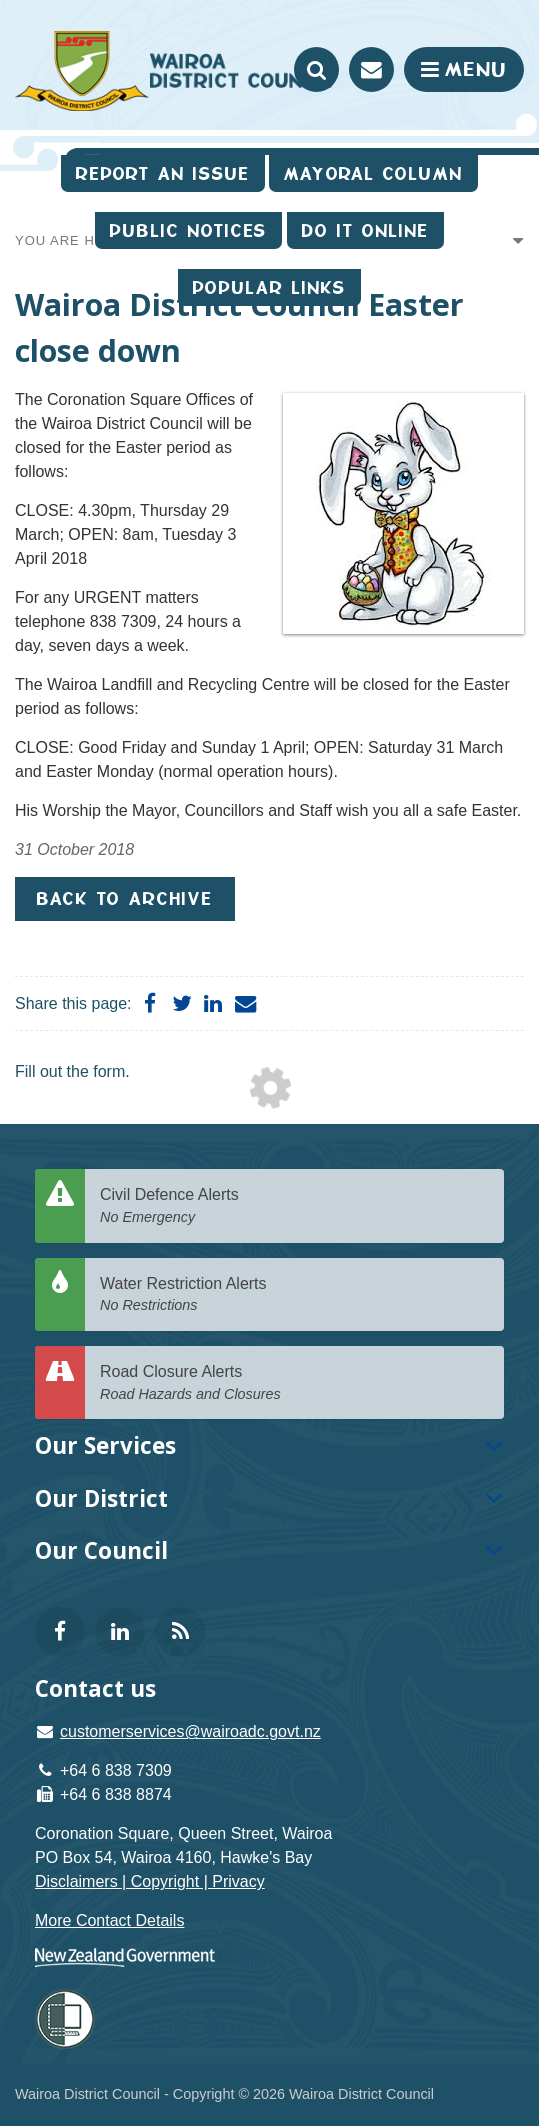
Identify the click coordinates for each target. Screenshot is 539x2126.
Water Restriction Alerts (294, 1295)
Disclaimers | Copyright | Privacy (150, 1881)
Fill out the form (70, 1071)
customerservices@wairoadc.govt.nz (190, 1731)
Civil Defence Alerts (294, 1206)
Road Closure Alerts (294, 1383)
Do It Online (365, 230)
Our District (101, 1498)
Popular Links (269, 287)
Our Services (105, 1445)
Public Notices (188, 230)
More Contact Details (109, 1920)
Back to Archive (125, 898)
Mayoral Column (373, 173)
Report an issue (163, 173)
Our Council (101, 1550)
